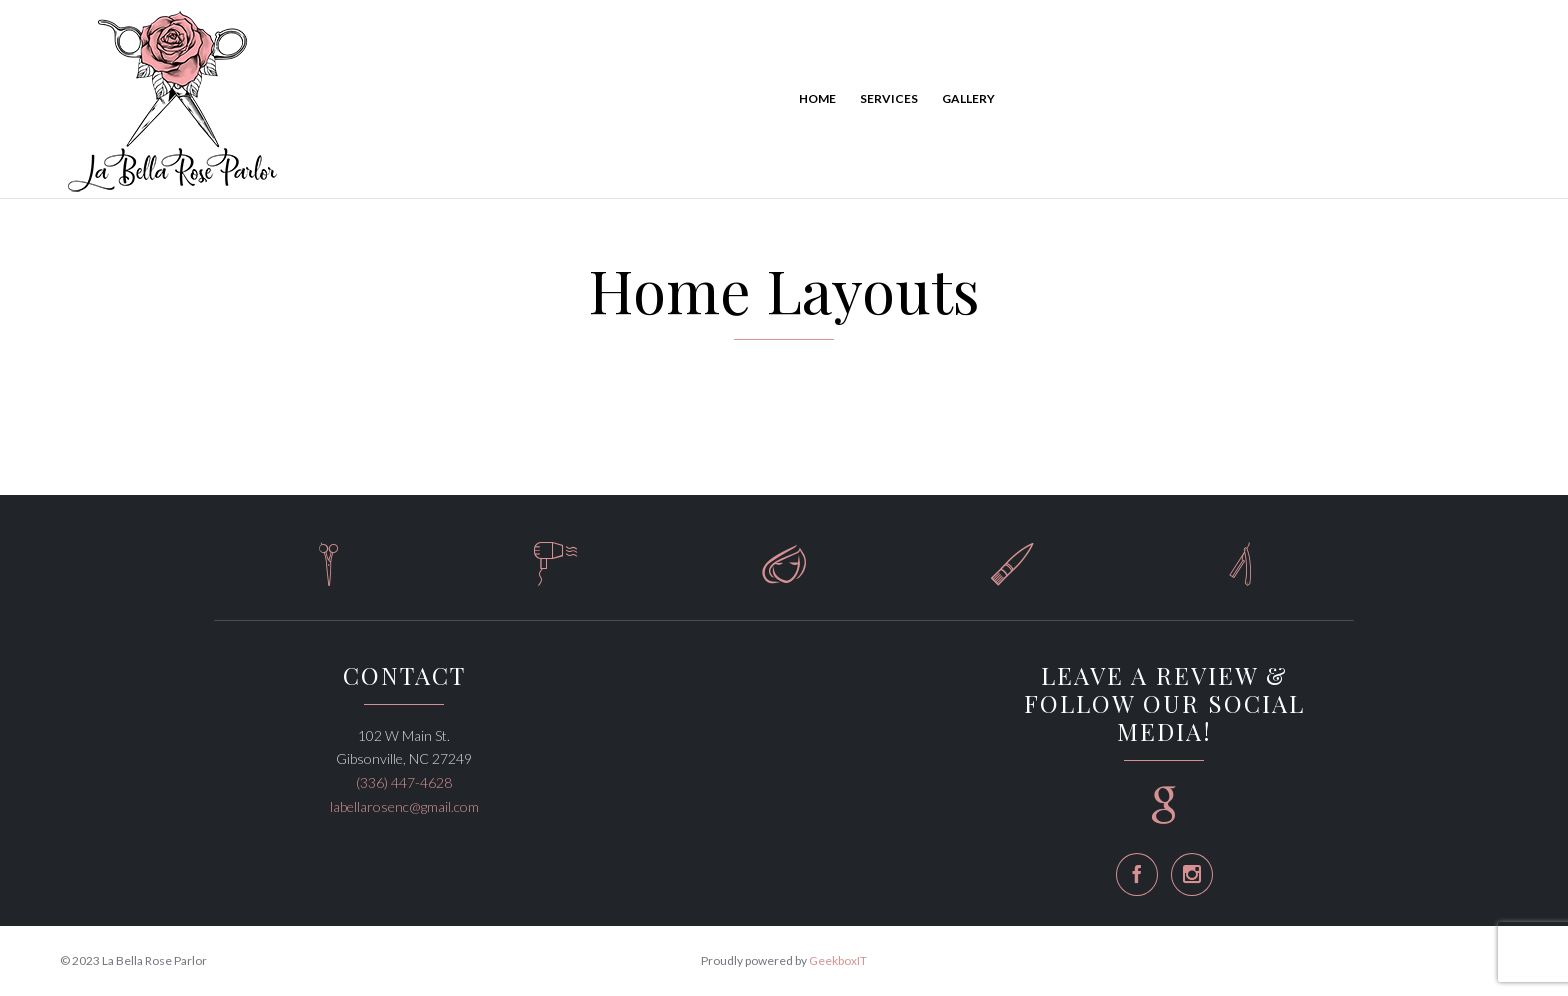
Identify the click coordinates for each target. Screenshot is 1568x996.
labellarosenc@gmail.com (404, 806)
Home (817, 98)
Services (889, 98)
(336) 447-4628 (404, 782)
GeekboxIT (838, 960)
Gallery (968, 98)
